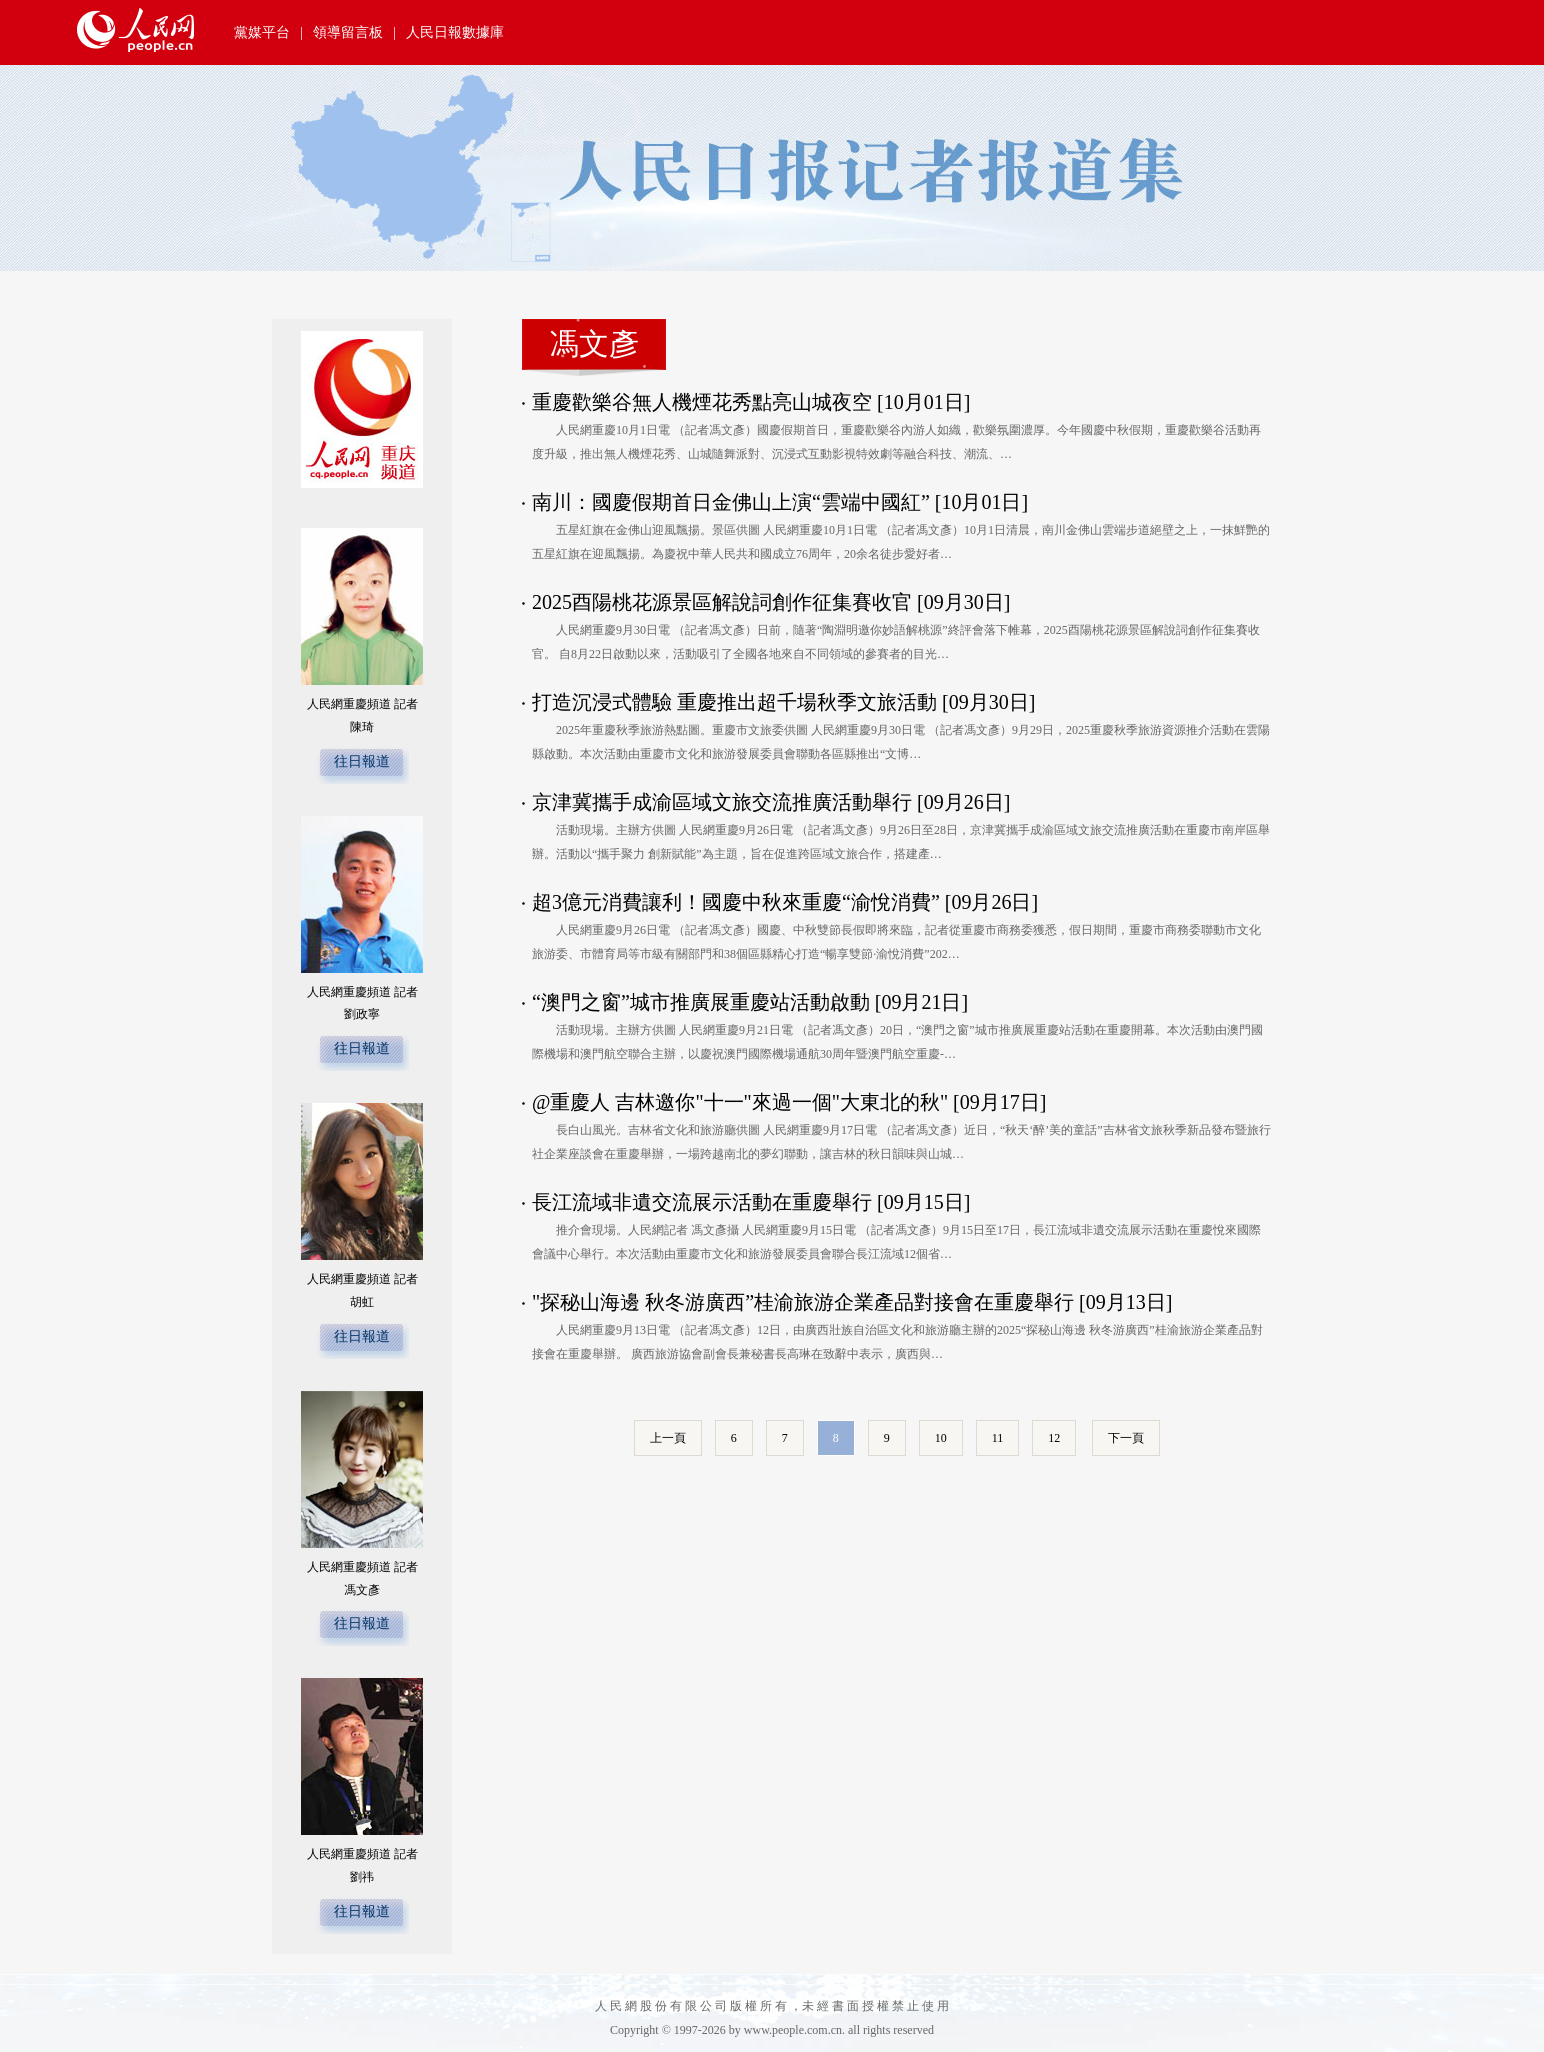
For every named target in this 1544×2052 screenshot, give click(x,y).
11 (998, 1438)
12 (1054, 1438)
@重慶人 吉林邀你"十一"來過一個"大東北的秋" (740, 1102)
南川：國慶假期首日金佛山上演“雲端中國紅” (731, 502)
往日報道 (362, 761)
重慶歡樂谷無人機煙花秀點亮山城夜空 (702, 402)
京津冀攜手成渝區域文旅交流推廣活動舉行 (722, 802)
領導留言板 (348, 32)
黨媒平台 (262, 32)
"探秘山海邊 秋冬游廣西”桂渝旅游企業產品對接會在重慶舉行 (803, 1302)
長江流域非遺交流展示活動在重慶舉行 (702, 1202)
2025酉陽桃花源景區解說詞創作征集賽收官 (722, 602)
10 (941, 1438)
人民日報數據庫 (455, 32)
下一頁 (1126, 1438)
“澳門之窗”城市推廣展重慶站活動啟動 (701, 1002)
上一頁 (668, 1438)
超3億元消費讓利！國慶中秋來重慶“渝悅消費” (736, 902)
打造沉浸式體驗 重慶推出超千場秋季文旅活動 (734, 702)
